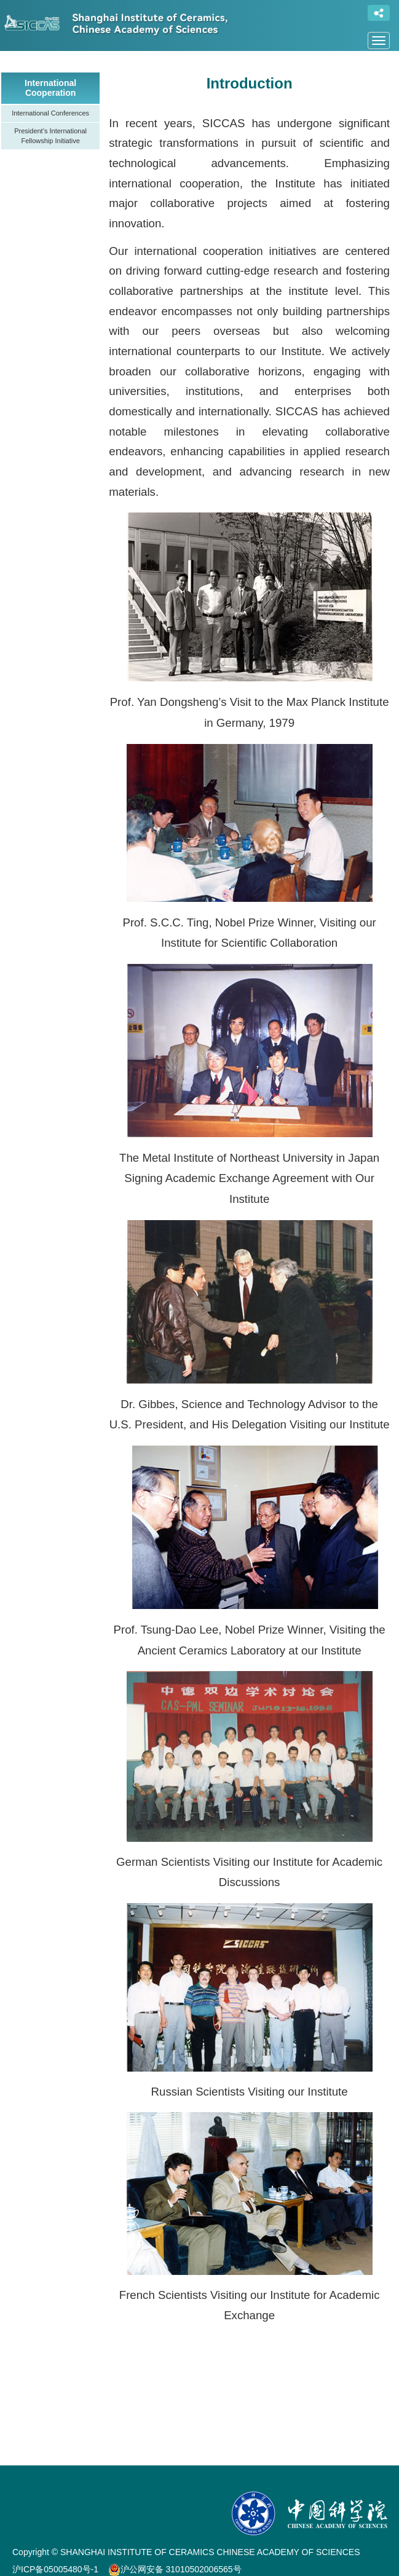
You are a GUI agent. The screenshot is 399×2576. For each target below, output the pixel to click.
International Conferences (50, 113)
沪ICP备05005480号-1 (55, 2569)
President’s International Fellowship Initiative (50, 135)
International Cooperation (50, 87)
